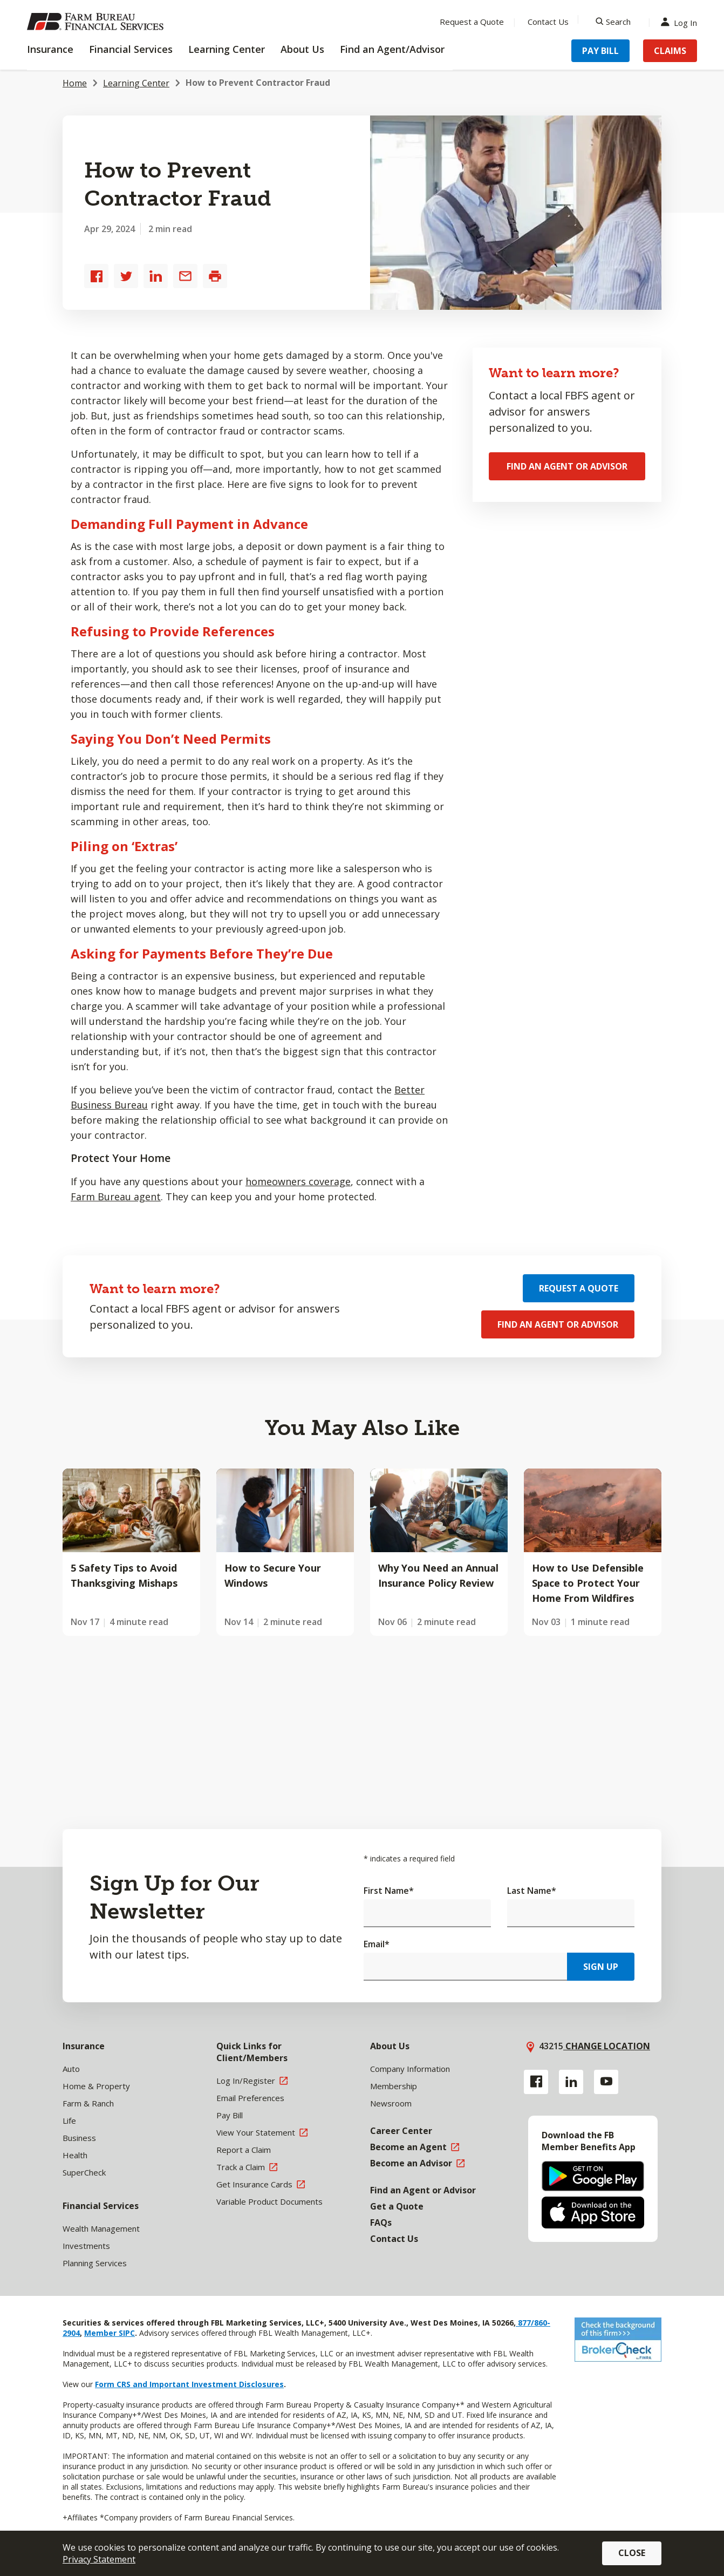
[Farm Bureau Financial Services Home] (97, 21)
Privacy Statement (99, 2559)
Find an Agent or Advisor (567, 466)
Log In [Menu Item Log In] (681, 22)
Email (377, 1944)
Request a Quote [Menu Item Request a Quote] (472, 21)
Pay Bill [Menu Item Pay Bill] (600, 51)
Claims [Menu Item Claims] (670, 51)
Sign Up (600, 1967)
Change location (606, 2046)
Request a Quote (578, 1288)
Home (75, 83)
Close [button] (631, 2553)
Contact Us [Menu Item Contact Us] (548, 21)
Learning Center (136, 83)
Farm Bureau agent (116, 1196)
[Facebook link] (536, 2082)
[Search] (613, 21)
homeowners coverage (298, 1181)
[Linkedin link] (571, 2082)
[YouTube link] (606, 2082)
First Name (389, 1891)
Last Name (531, 1891)
